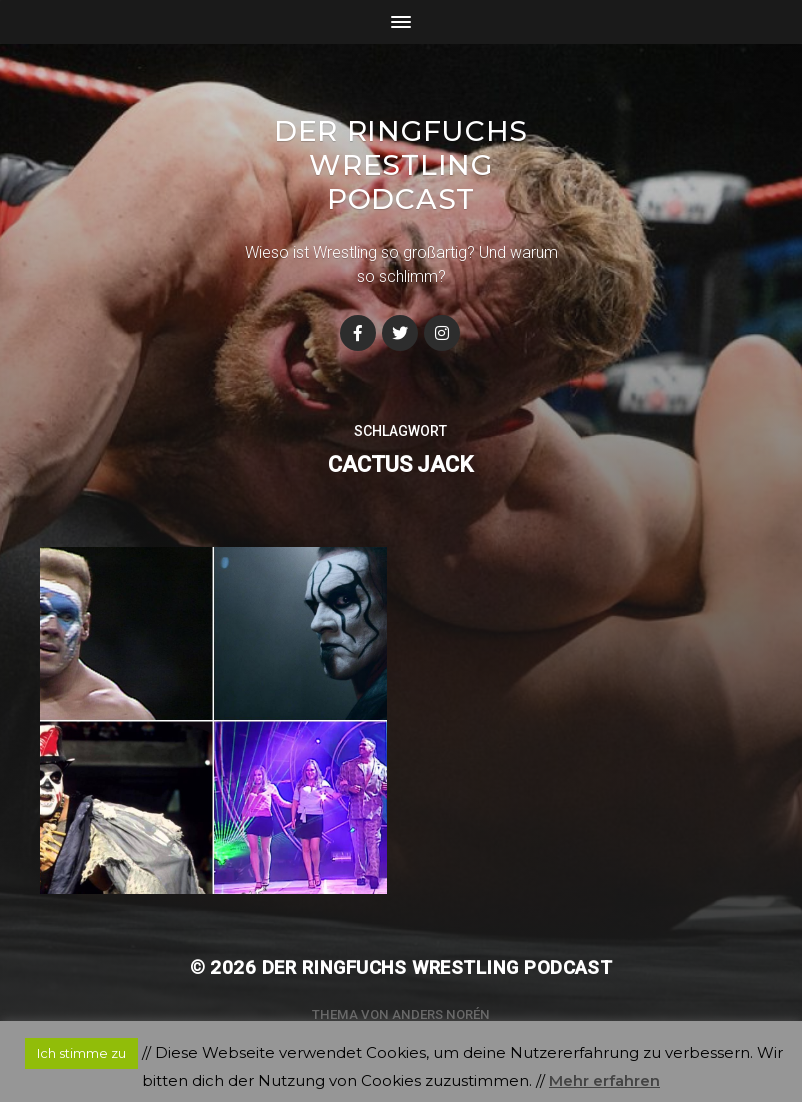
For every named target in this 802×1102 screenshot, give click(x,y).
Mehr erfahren (604, 1080)
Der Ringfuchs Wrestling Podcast (401, 165)
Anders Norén (441, 1014)
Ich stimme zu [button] (81, 1053)
